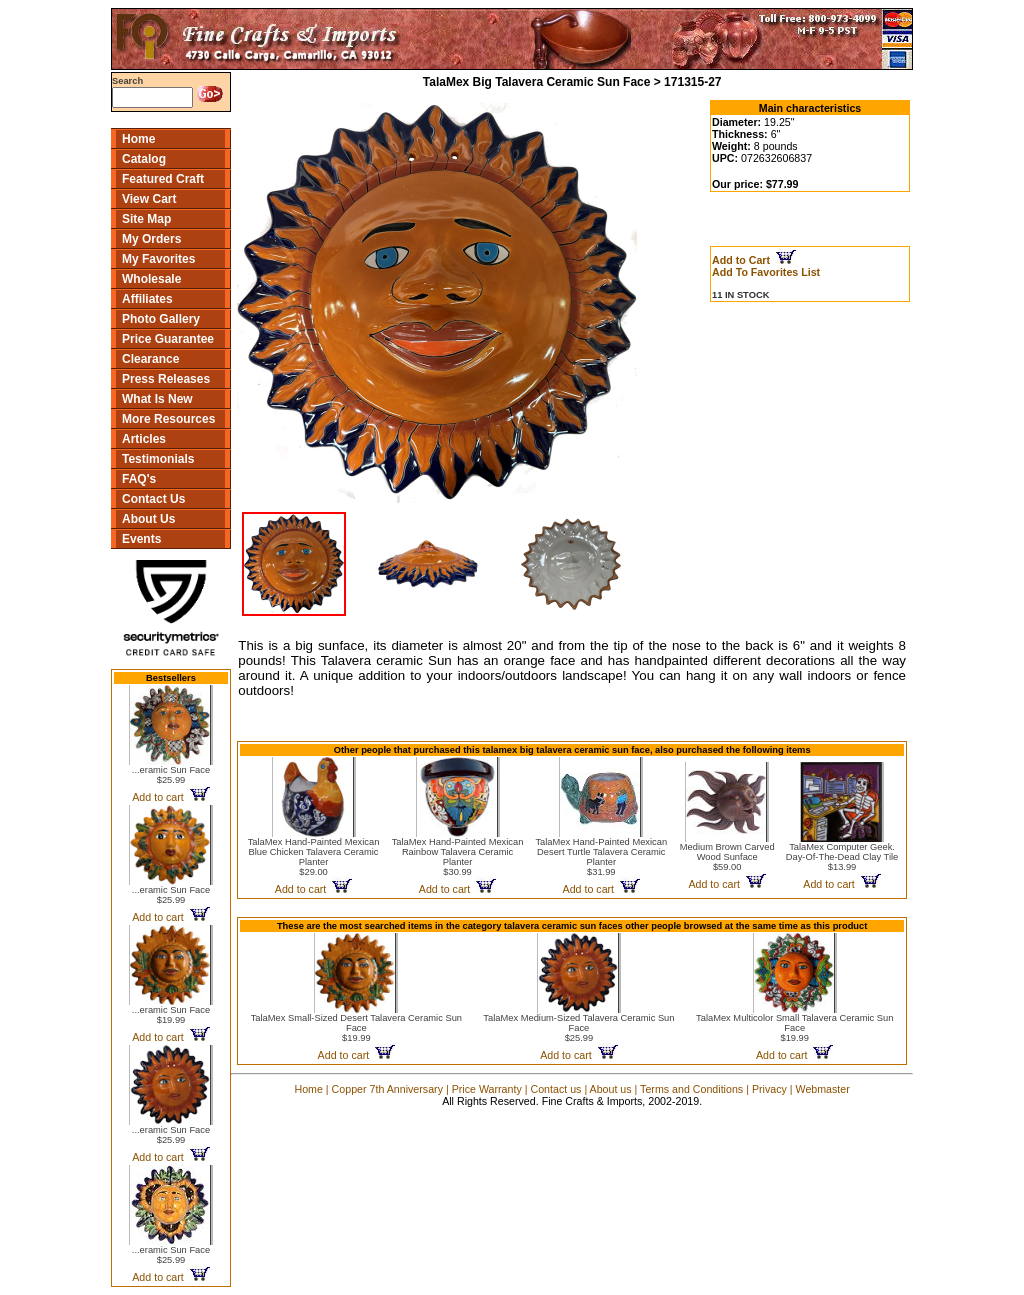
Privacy (769, 1089)
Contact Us (153, 499)
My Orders (151, 239)
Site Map (146, 219)
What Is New (157, 399)
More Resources (168, 419)
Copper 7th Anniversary (387, 1089)
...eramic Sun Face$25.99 (171, 775)
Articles (144, 439)
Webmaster (823, 1089)
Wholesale (151, 279)
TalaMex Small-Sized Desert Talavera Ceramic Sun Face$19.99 (356, 1028)
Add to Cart (754, 260)
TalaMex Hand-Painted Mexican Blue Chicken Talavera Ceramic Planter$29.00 (314, 857)
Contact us (555, 1089)
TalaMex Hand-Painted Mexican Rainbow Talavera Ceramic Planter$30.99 (458, 857)
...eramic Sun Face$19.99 (171, 1015)
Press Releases (166, 379)
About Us (148, 519)
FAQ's (139, 479)
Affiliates (147, 299)
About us (611, 1089)
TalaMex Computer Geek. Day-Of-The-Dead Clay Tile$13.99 (842, 857)
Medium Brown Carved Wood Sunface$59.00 (727, 857)
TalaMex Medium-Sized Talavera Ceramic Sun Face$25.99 (578, 1028)
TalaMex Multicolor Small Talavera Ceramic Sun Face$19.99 (794, 1028)
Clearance (150, 359)
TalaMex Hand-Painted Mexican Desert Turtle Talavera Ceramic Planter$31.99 (601, 857)
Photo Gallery (161, 319)
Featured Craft (163, 179)
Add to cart (170, 797)
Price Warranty (487, 1089)
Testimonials (158, 459)
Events (141, 539)
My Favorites (158, 259)
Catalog (144, 159)
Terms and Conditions (691, 1089)
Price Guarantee (168, 339)
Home (138, 139)
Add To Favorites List (766, 272)
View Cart (149, 199)
